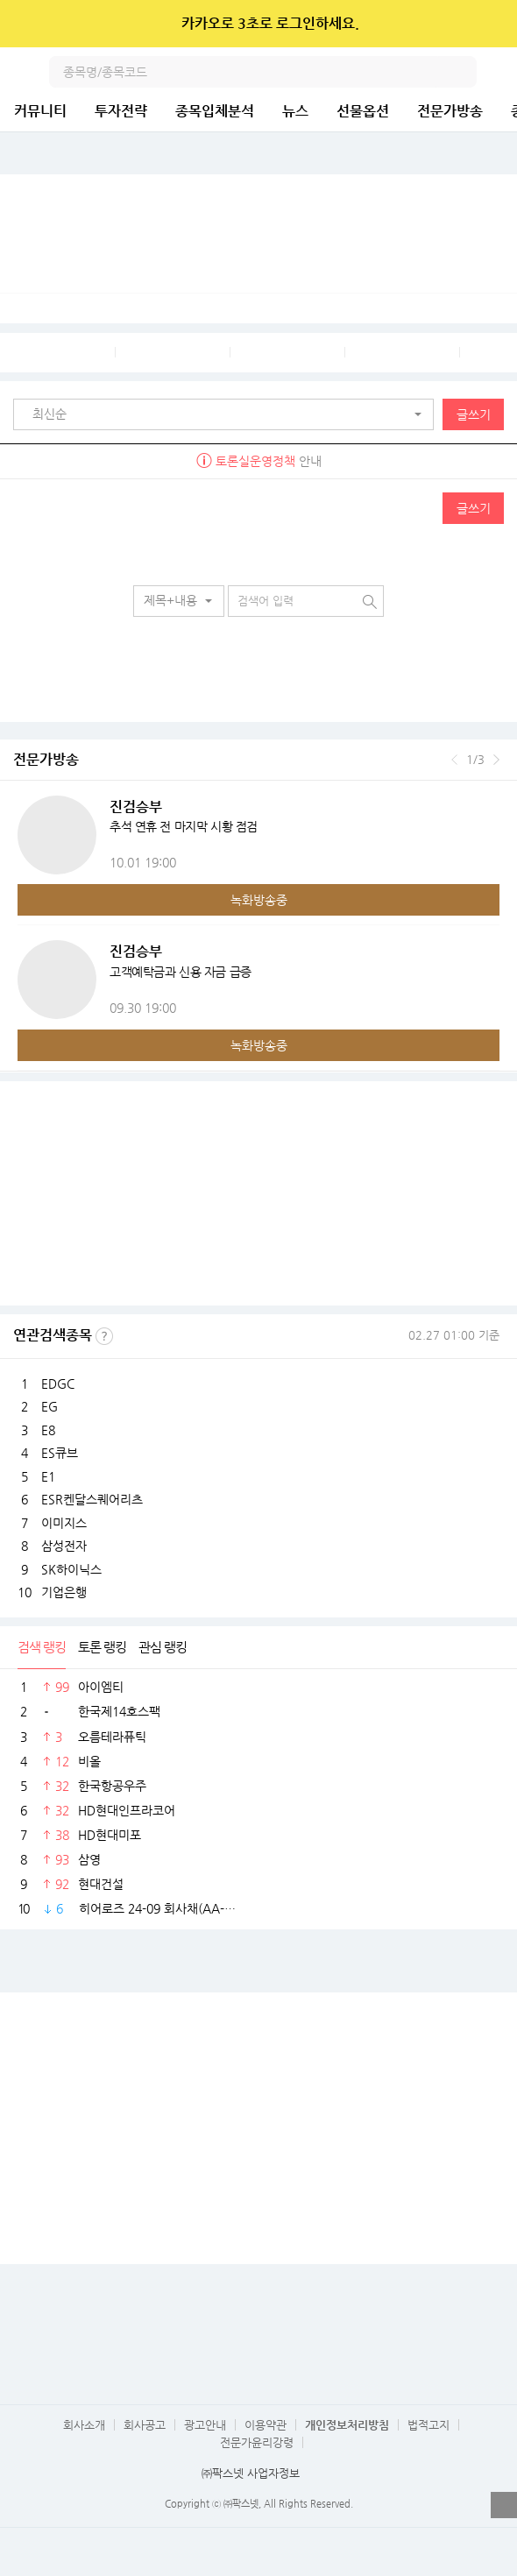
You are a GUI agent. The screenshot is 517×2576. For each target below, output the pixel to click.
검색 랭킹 (42, 1646)
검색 (461, 72)
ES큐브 (59, 1453)
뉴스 (295, 111)
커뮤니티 (40, 111)
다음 (496, 759)
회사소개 (84, 2424)
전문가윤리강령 (257, 2442)
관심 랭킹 (162, 1646)
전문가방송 (450, 111)
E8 (48, 1430)
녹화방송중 (258, 900)
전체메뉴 (501, 72)
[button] (228, 414)
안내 (259, 461)
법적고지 (428, 2424)
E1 (48, 1476)
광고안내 (205, 2424)
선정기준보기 (104, 1336)
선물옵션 (362, 111)
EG (49, 1406)
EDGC (57, 1383)
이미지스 (64, 1523)
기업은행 (64, 1592)
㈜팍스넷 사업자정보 (251, 2473)
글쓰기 (474, 414)
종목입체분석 (214, 111)
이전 (454, 759)
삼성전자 (64, 1546)
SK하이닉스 (71, 1569)
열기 (504, 2505)
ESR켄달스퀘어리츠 (92, 1499)
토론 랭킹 (102, 1646)
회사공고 (145, 2424)
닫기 (492, 24)
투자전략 (121, 111)
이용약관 (265, 2424)
